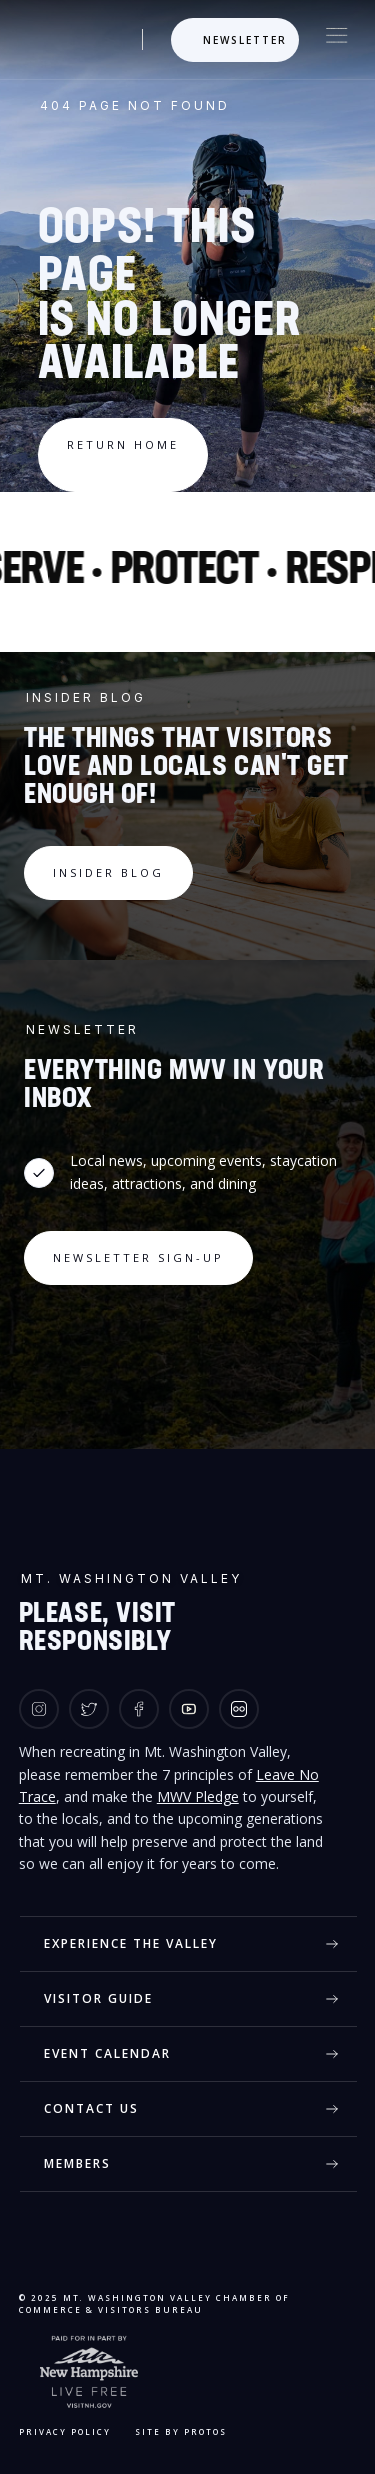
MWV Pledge (198, 1796)
